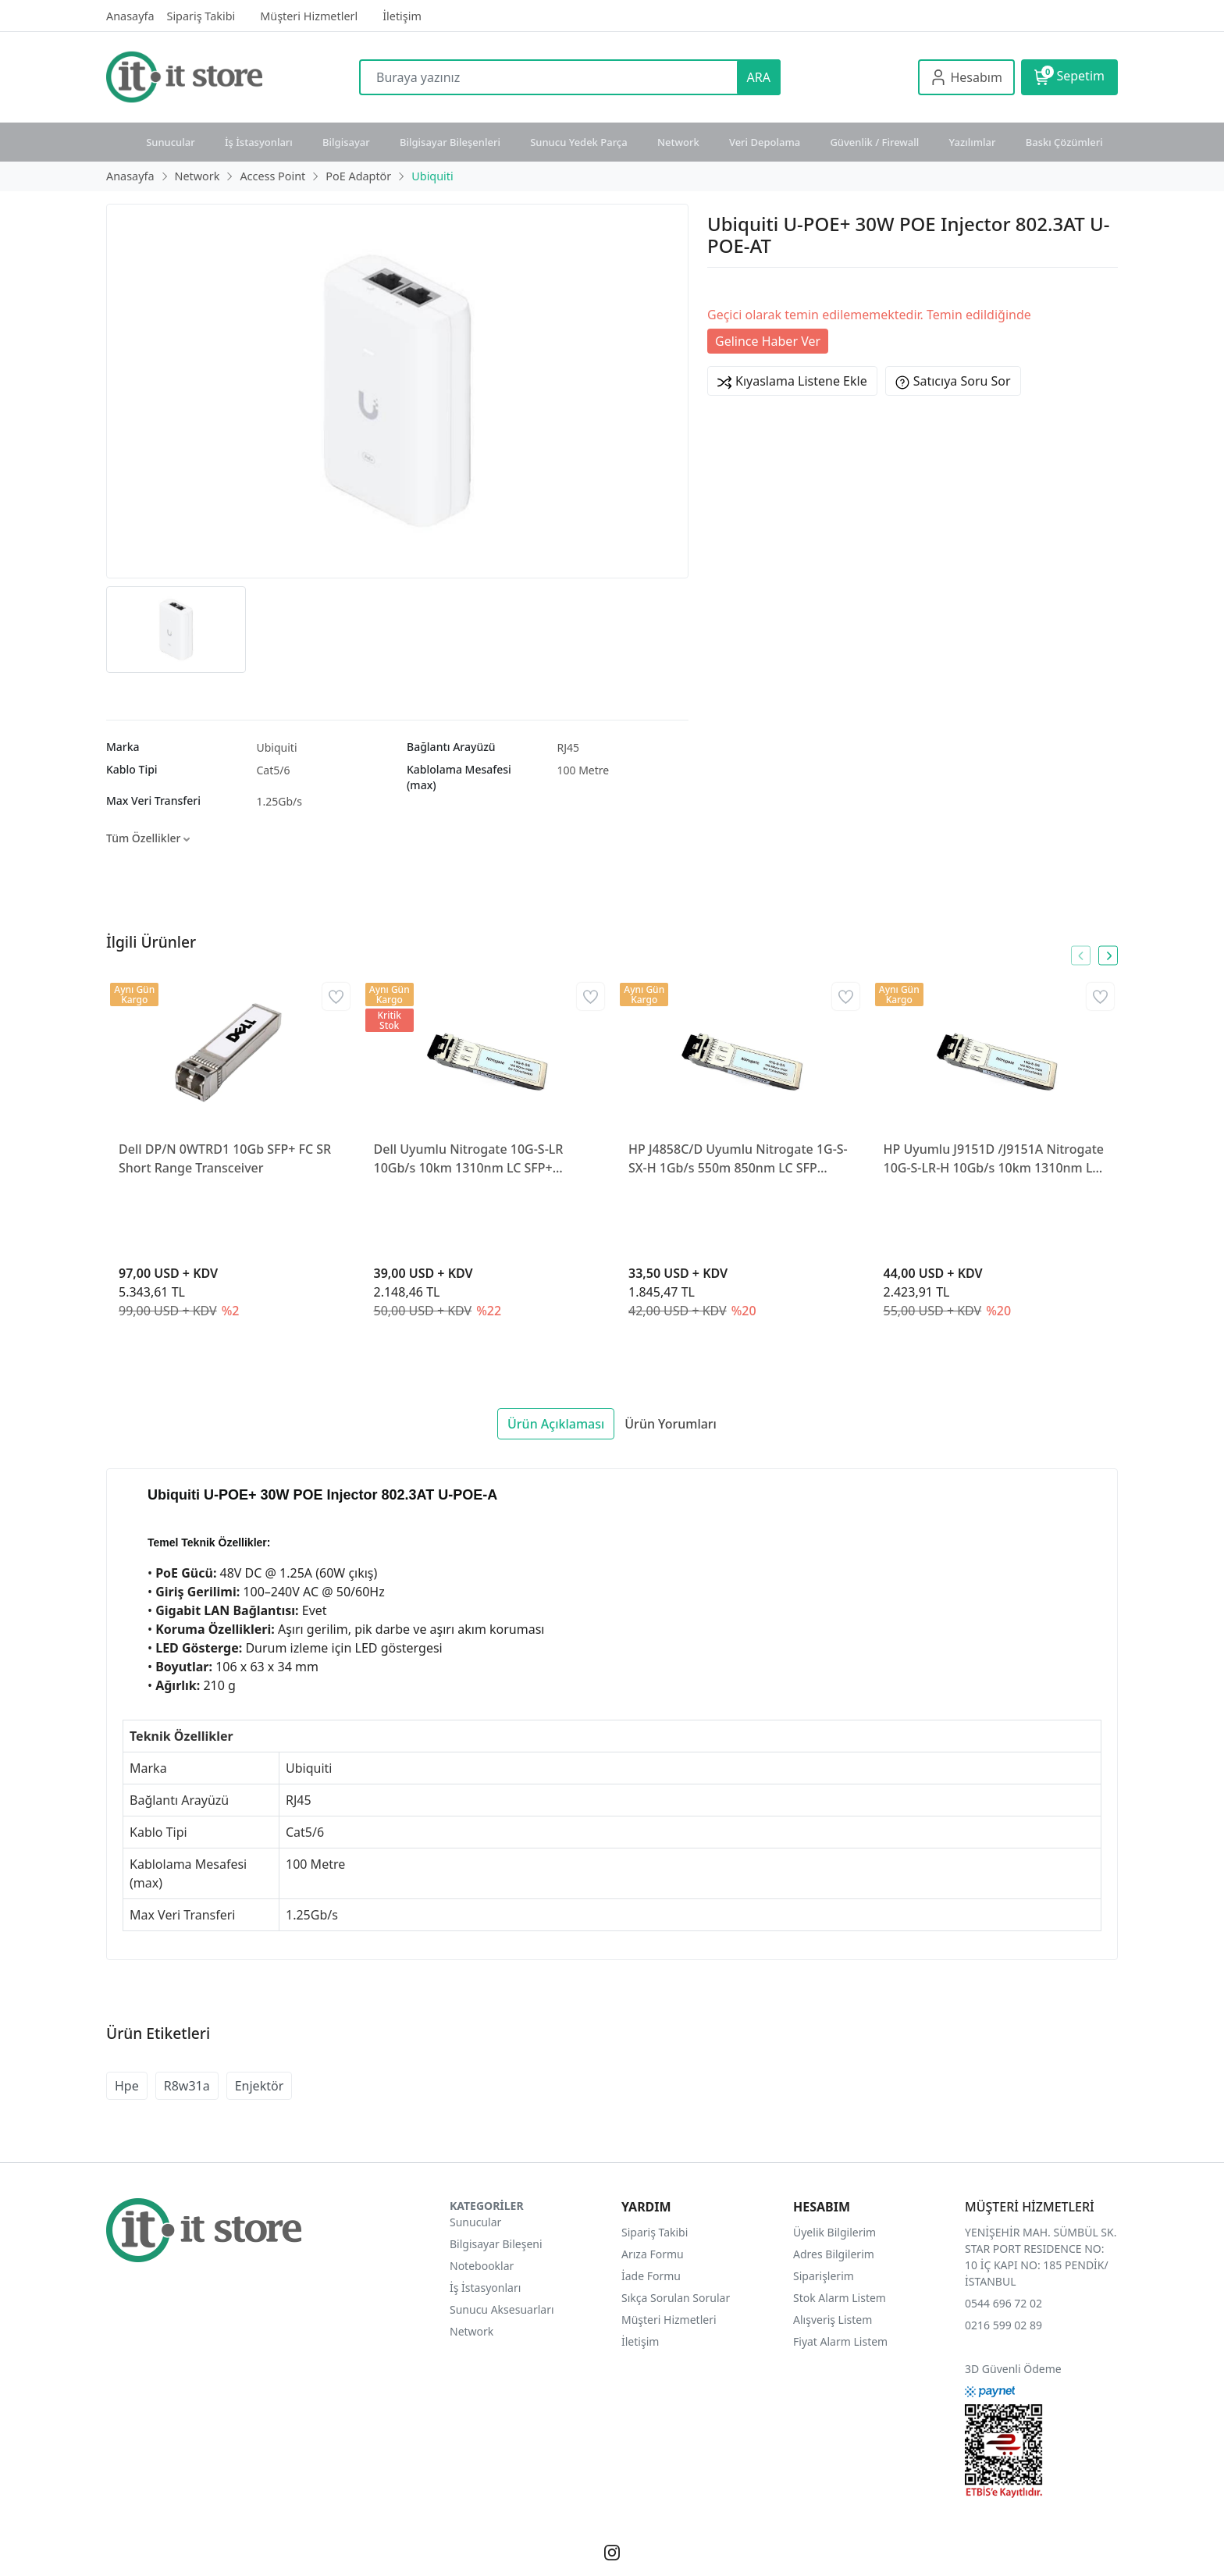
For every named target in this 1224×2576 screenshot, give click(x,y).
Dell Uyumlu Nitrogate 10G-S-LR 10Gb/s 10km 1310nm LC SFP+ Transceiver (469, 1158)
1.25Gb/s (280, 801)
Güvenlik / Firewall (874, 142)
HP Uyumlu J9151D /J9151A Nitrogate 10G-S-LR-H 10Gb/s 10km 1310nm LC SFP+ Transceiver (994, 1158)
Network (678, 142)
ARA (758, 77)
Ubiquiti (277, 747)
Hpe (127, 2085)
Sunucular (170, 142)
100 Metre (583, 770)
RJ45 (568, 747)
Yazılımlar (972, 142)
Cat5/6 (273, 770)
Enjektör (259, 2085)
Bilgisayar (346, 142)
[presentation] (1081, 956)
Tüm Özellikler (148, 838)
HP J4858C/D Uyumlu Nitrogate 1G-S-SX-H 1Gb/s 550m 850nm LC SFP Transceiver (738, 1158)
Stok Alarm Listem (839, 2297)
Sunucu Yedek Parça (579, 142)
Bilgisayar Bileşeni (496, 2243)
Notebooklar (482, 2265)
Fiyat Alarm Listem (840, 2341)
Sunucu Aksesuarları (502, 2309)
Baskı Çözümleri (1064, 142)
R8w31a (187, 2085)
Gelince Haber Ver (767, 341)
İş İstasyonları (259, 142)
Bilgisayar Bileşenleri (450, 142)
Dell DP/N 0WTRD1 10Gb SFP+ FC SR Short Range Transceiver (225, 1158)
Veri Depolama (764, 142)
